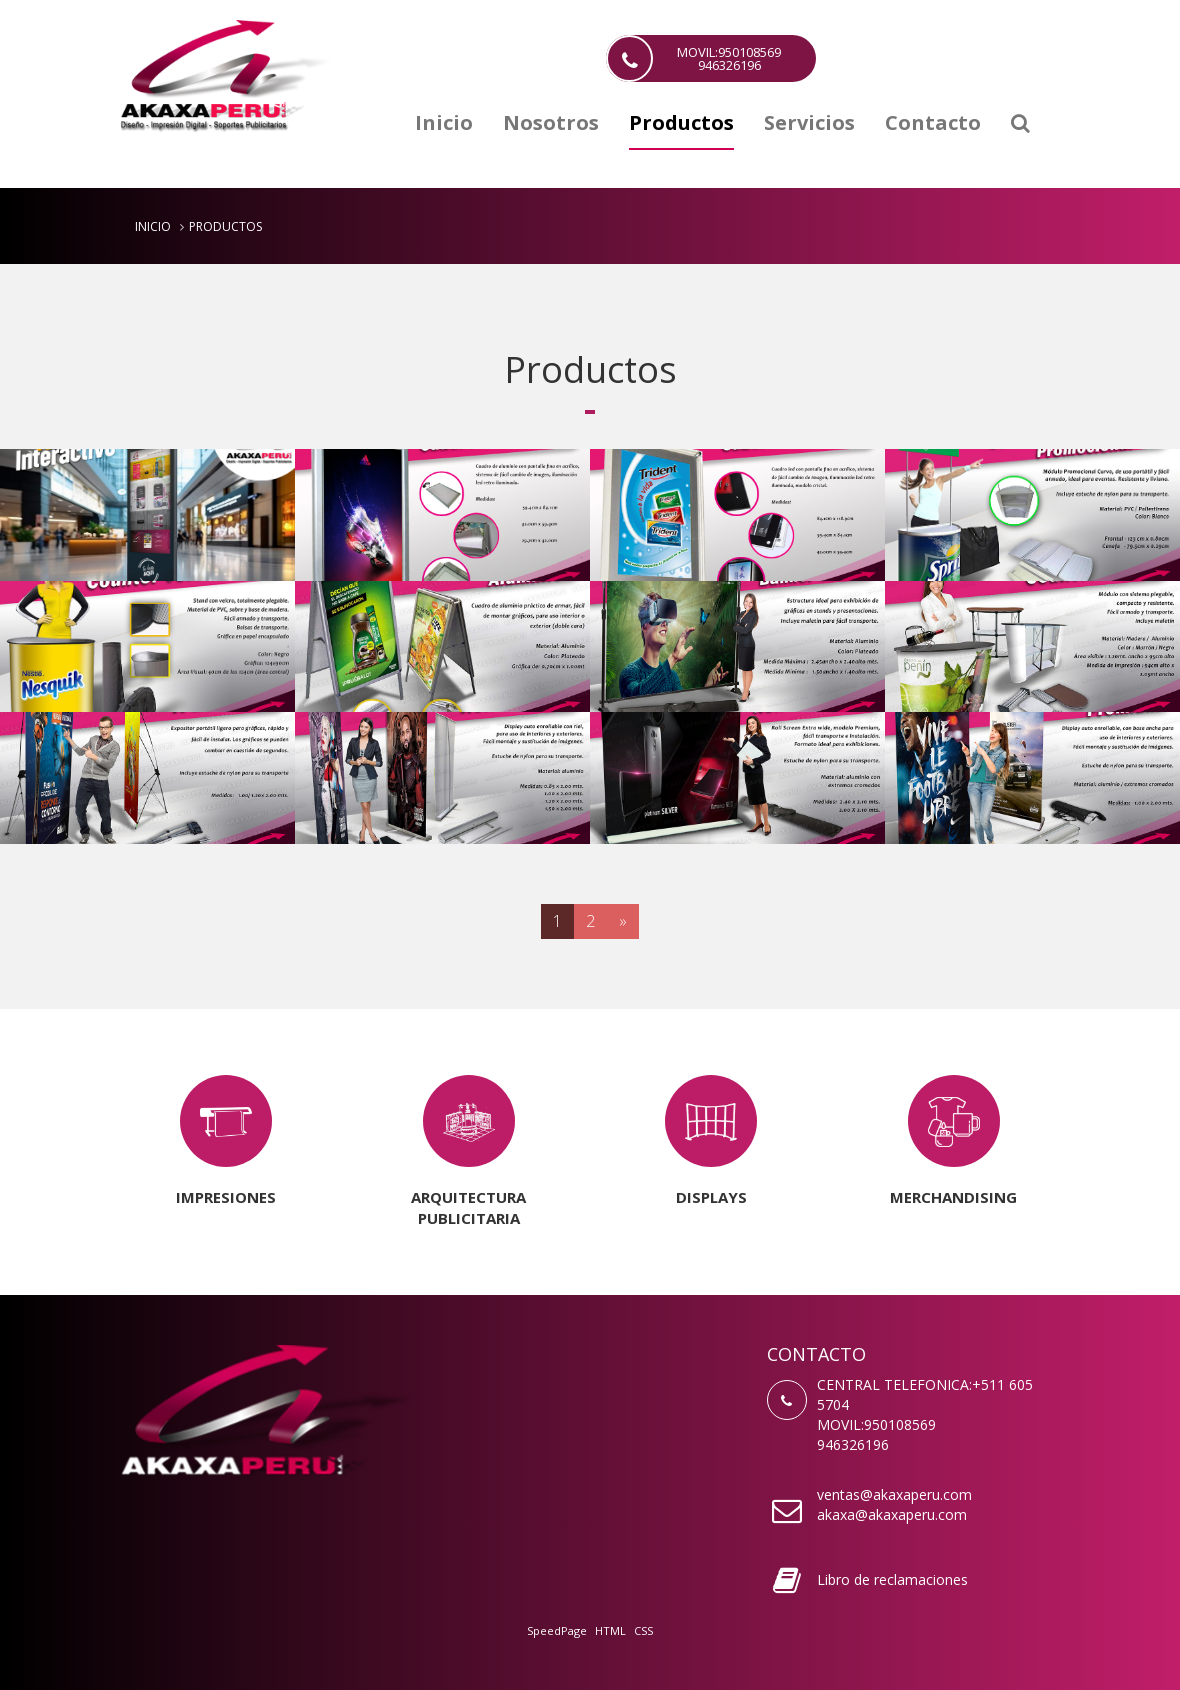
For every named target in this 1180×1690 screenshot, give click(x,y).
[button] (1020, 130)
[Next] (623, 921)
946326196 (853, 1444)
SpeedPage (557, 1630)
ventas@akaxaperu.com (894, 1494)
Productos (681, 124)
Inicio (444, 124)
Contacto (933, 124)
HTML (610, 1630)
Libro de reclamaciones (892, 1579)
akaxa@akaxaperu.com (892, 1514)
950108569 (900, 1424)
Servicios (809, 124)
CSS (643, 1630)
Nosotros (551, 124)
